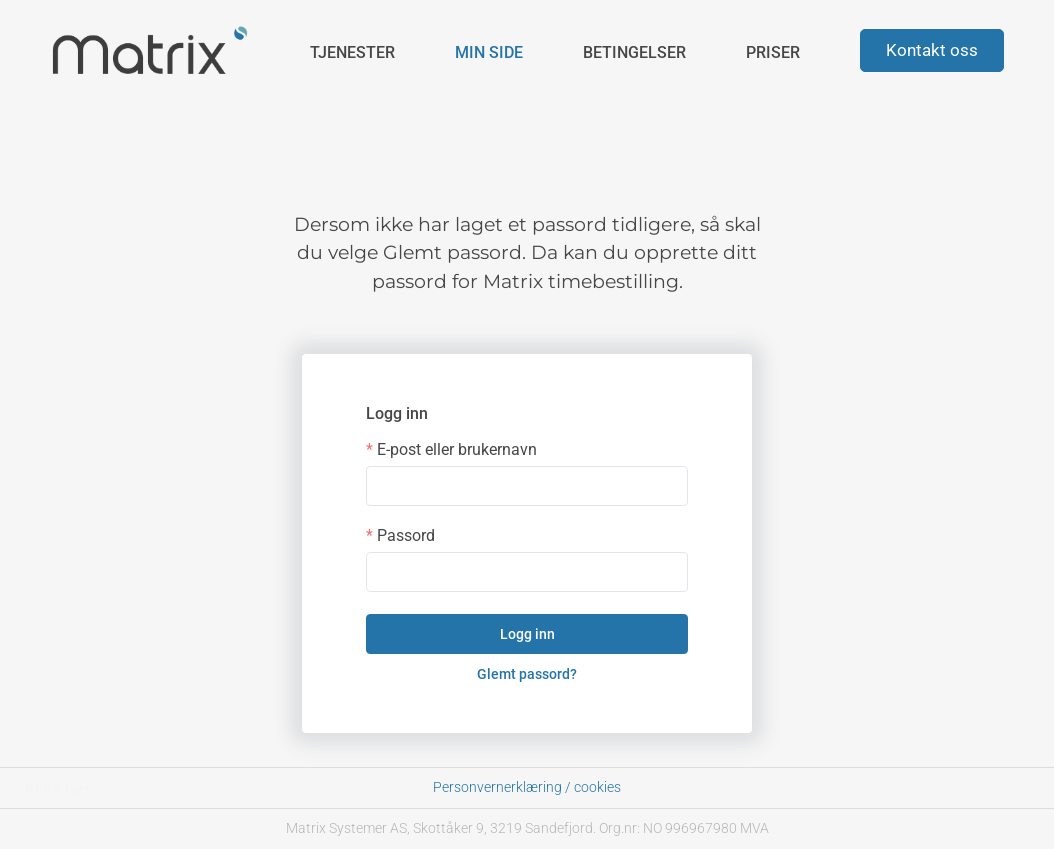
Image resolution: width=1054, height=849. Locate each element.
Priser (773, 52)
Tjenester (352, 52)
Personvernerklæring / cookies (527, 787)
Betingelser (634, 52)
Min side (489, 52)
